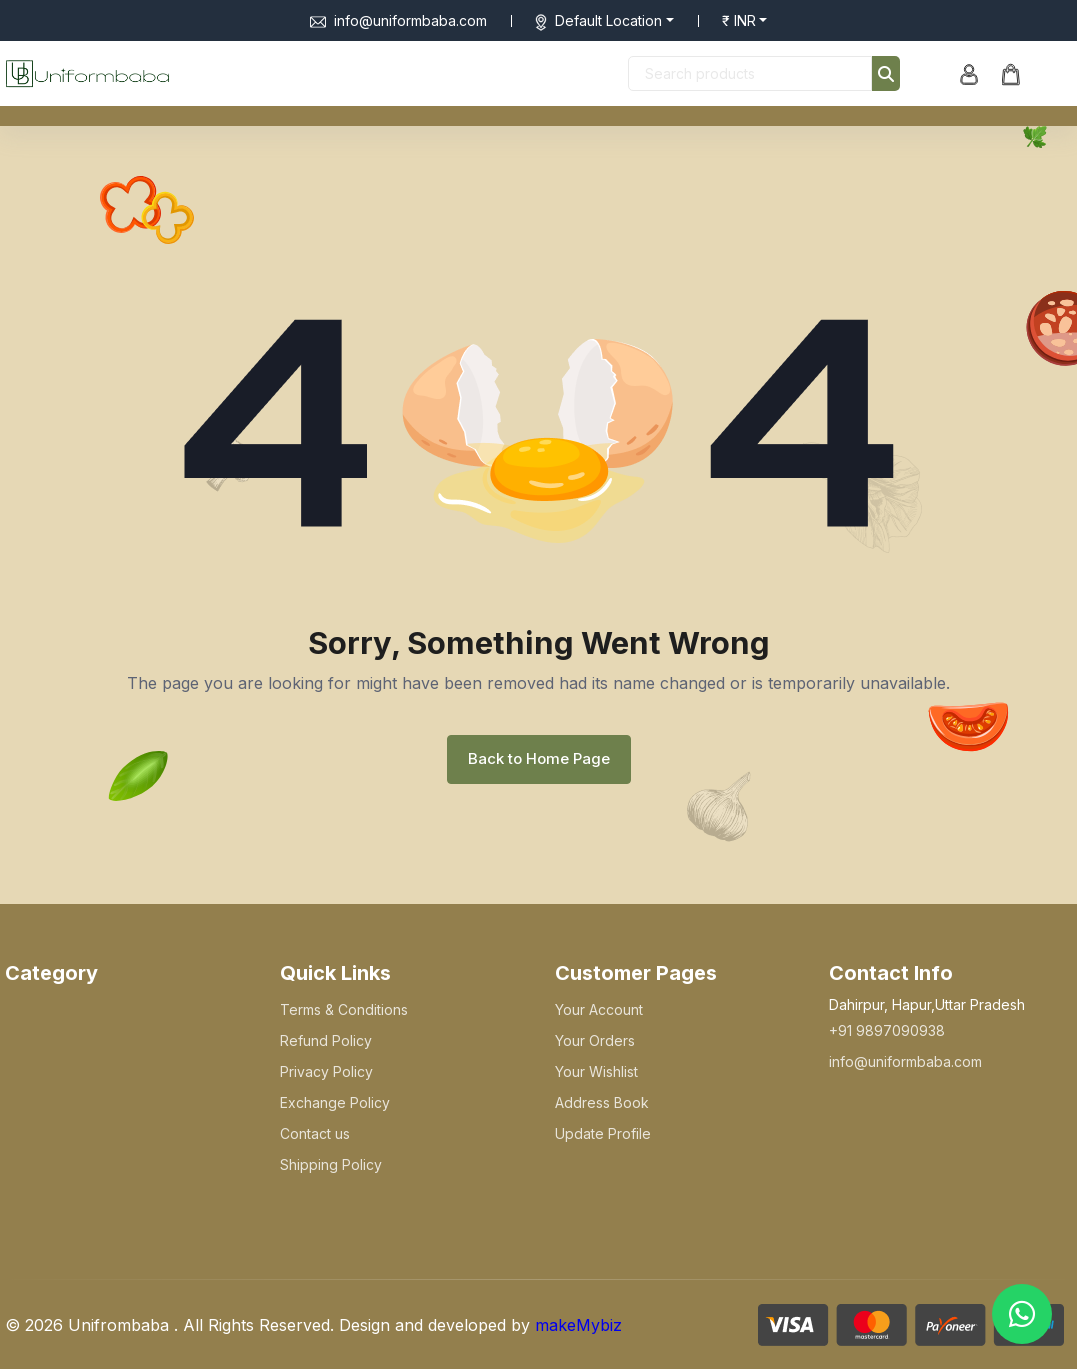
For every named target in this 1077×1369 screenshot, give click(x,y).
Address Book (602, 1102)
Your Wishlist (596, 1071)
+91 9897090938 (887, 1030)
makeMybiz (578, 1325)
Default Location (608, 20)
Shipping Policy (331, 1164)
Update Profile (603, 1133)
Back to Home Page (539, 758)
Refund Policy (326, 1040)
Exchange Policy (335, 1102)
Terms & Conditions (344, 1009)
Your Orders (595, 1040)
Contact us (315, 1133)
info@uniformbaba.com (398, 20)
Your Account (599, 1009)
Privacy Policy (326, 1071)
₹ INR (739, 20)
